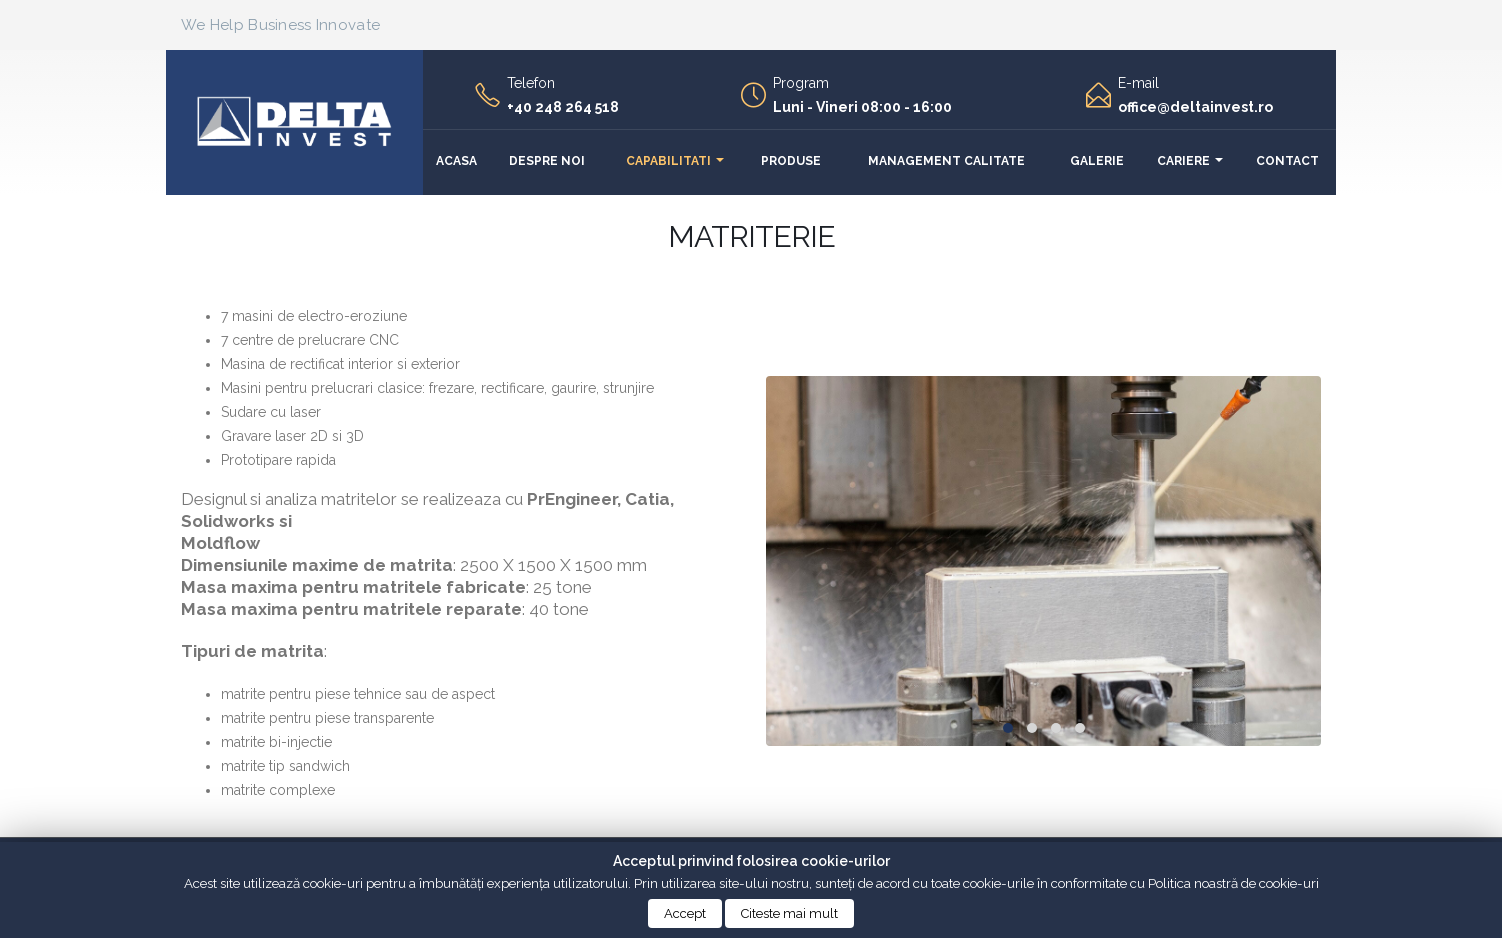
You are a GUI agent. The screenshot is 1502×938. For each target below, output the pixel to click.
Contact (1287, 161)
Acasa (456, 161)
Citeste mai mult (789, 913)
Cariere (1183, 161)
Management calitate (946, 161)
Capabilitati (668, 161)
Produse (791, 161)
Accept (685, 913)
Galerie (1097, 161)
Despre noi (547, 161)
